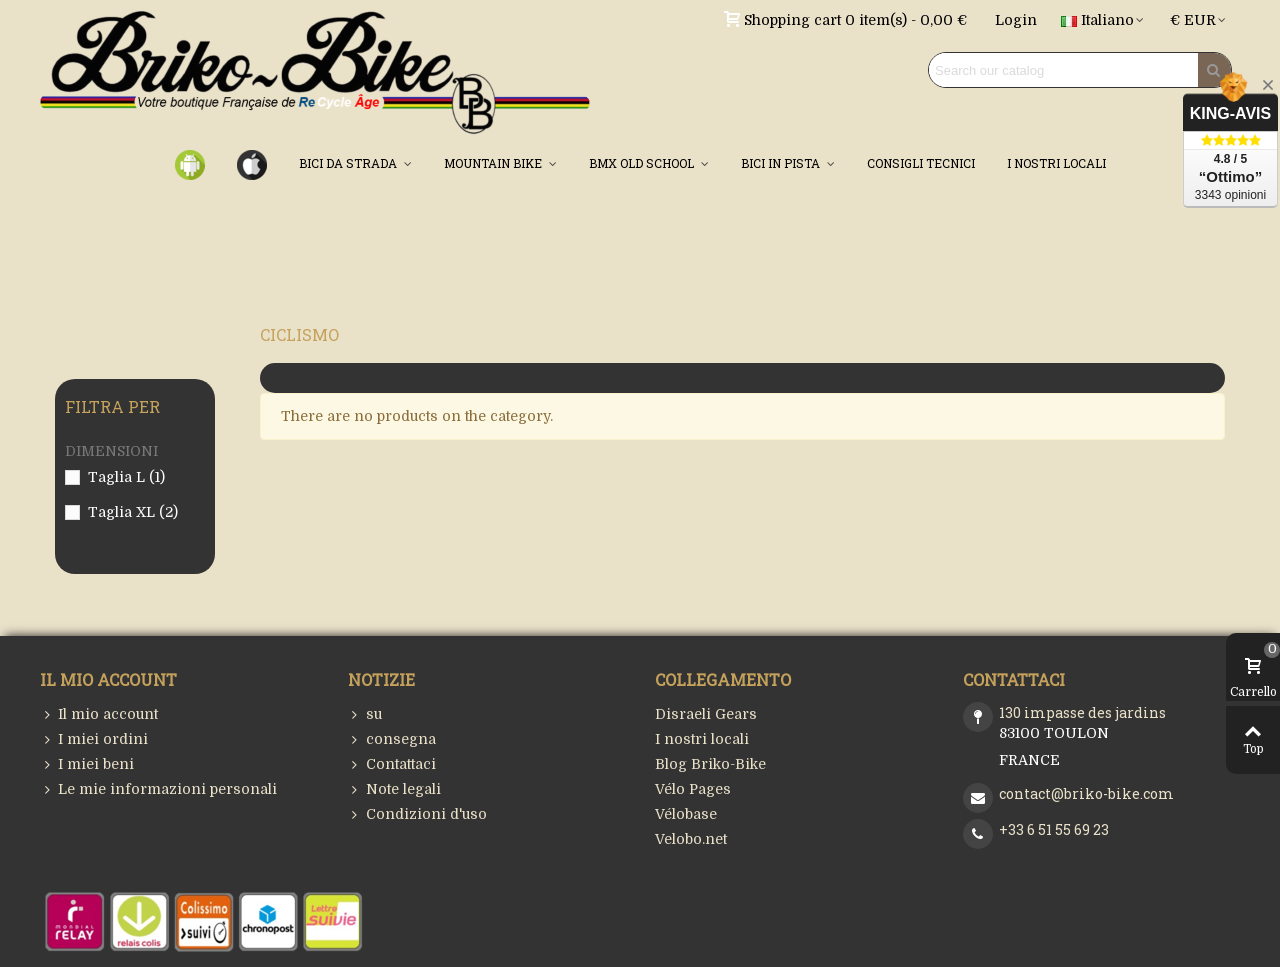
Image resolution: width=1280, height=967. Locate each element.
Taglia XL (133, 512)
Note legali (394, 789)
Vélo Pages (693, 789)
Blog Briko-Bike (710, 764)
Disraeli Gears (706, 714)
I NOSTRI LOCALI (1056, 163)
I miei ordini (94, 739)
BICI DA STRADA (349, 163)
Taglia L (126, 477)
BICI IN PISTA (782, 163)
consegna (392, 739)
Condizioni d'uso (417, 814)
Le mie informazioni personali (158, 789)
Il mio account (99, 714)
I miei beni (87, 764)
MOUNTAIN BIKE (494, 163)
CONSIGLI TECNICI (921, 163)
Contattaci (392, 764)
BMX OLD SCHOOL (643, 163)
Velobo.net (691, 839)
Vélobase (686, 814)
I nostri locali (702, 739)
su (365, 714)
